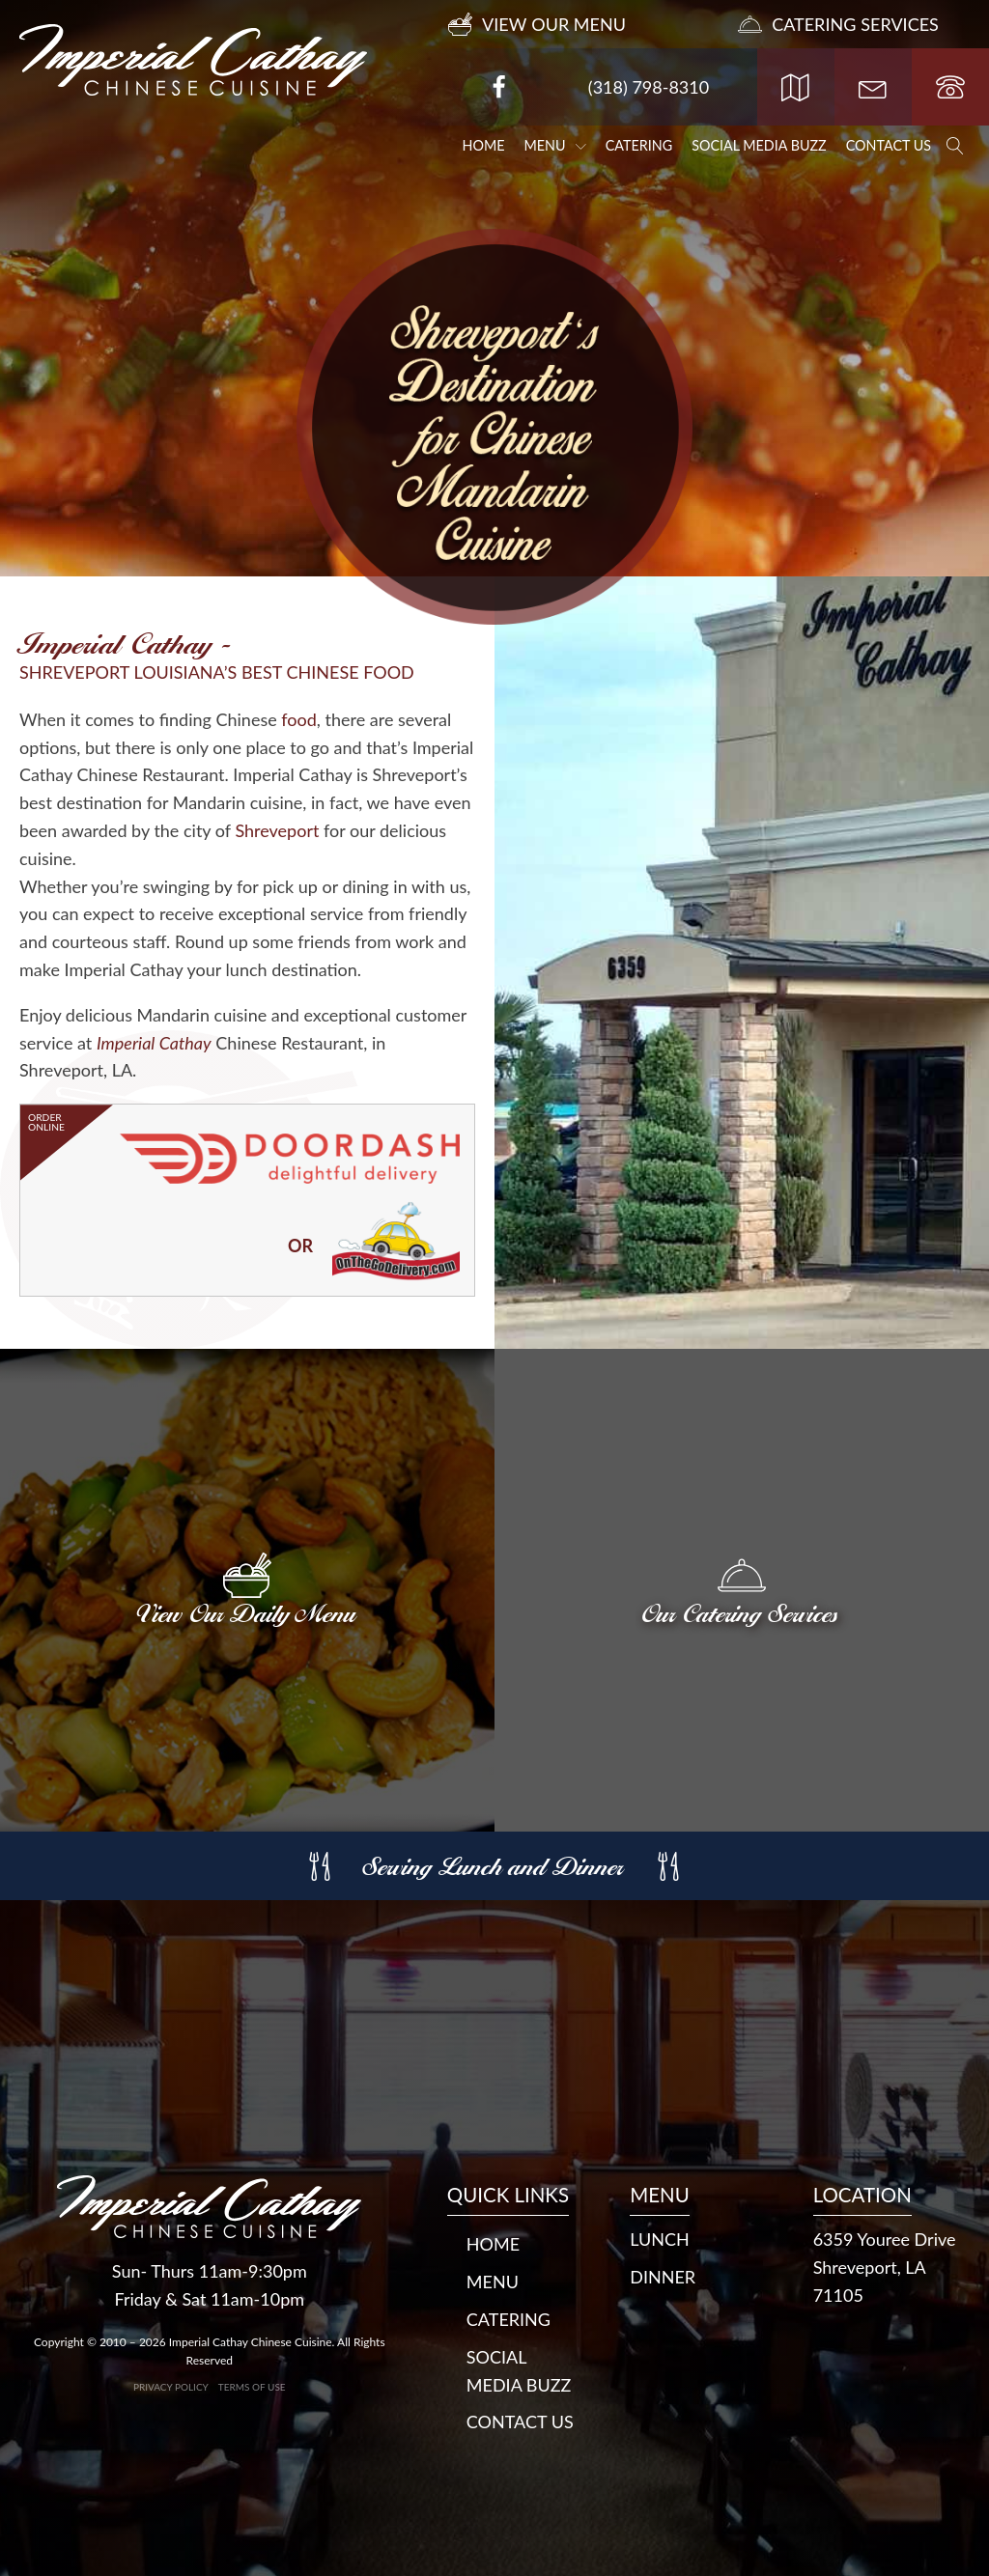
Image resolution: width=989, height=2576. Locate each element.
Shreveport (277, 830)
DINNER (662, 2276)
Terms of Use (252, 2387)
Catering (639, 145)
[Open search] (955, 145)
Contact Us (888, 145)
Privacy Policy (171, 2387)
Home (484, 145)
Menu (555, 145)
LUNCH (660, 2239)
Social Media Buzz (759, 145)
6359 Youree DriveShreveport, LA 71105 (884, 2267)
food (299, 719)
